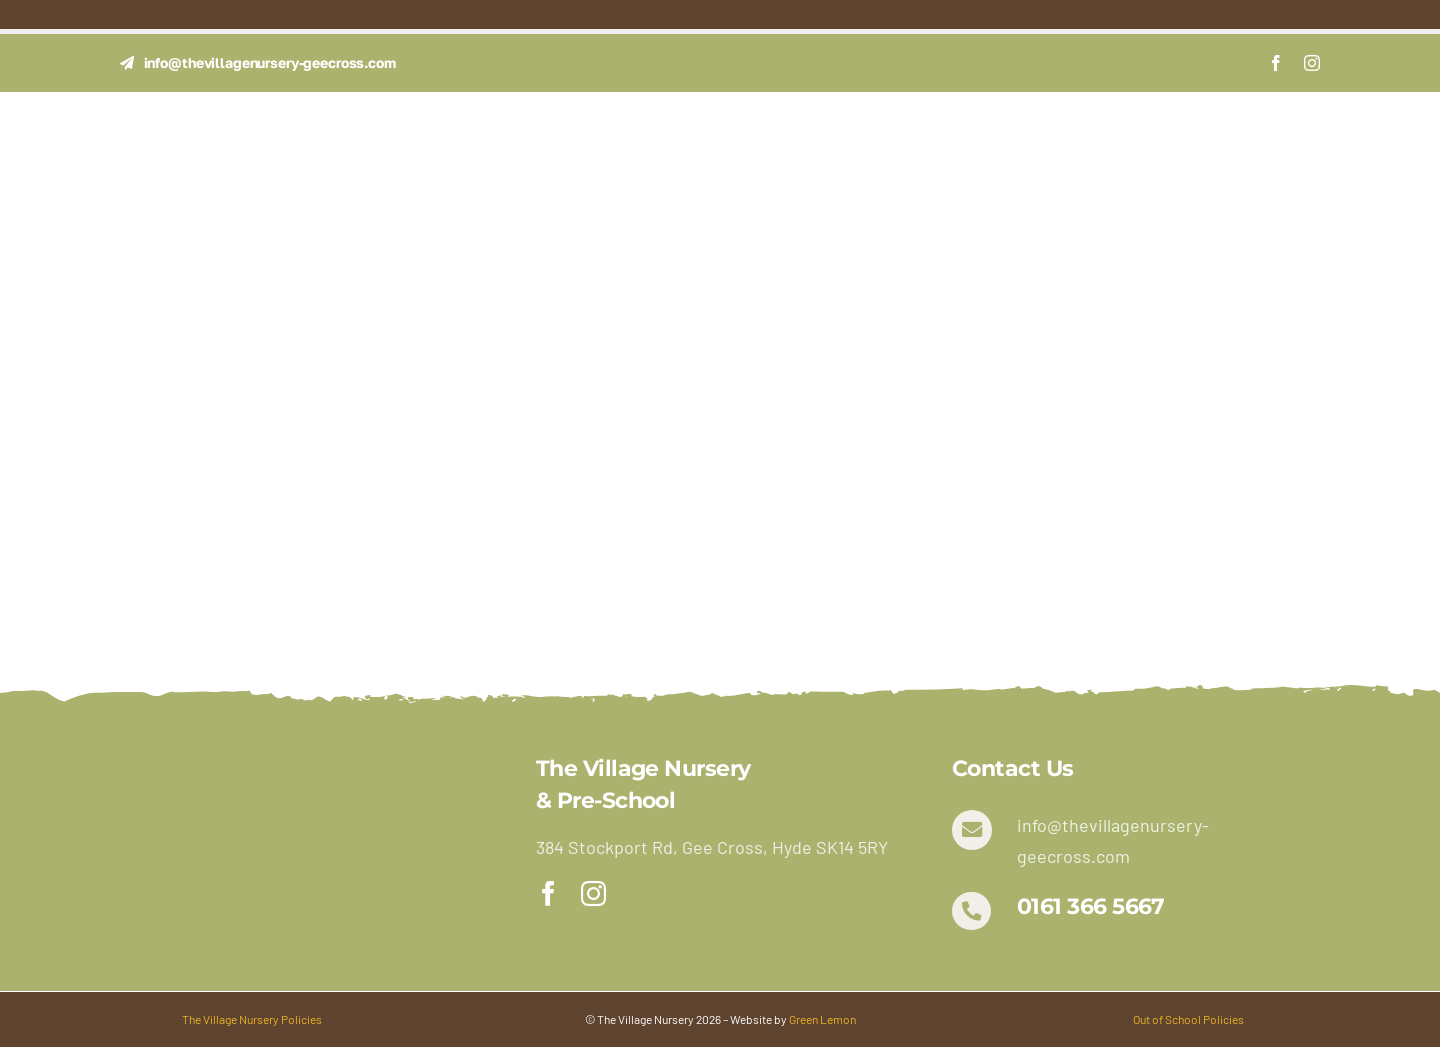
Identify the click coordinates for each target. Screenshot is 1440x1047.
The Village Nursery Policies (252, 1019)
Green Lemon (822, 1019)
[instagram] (1312, 63)
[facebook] (1276, 63)
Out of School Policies (1188, 1019)
